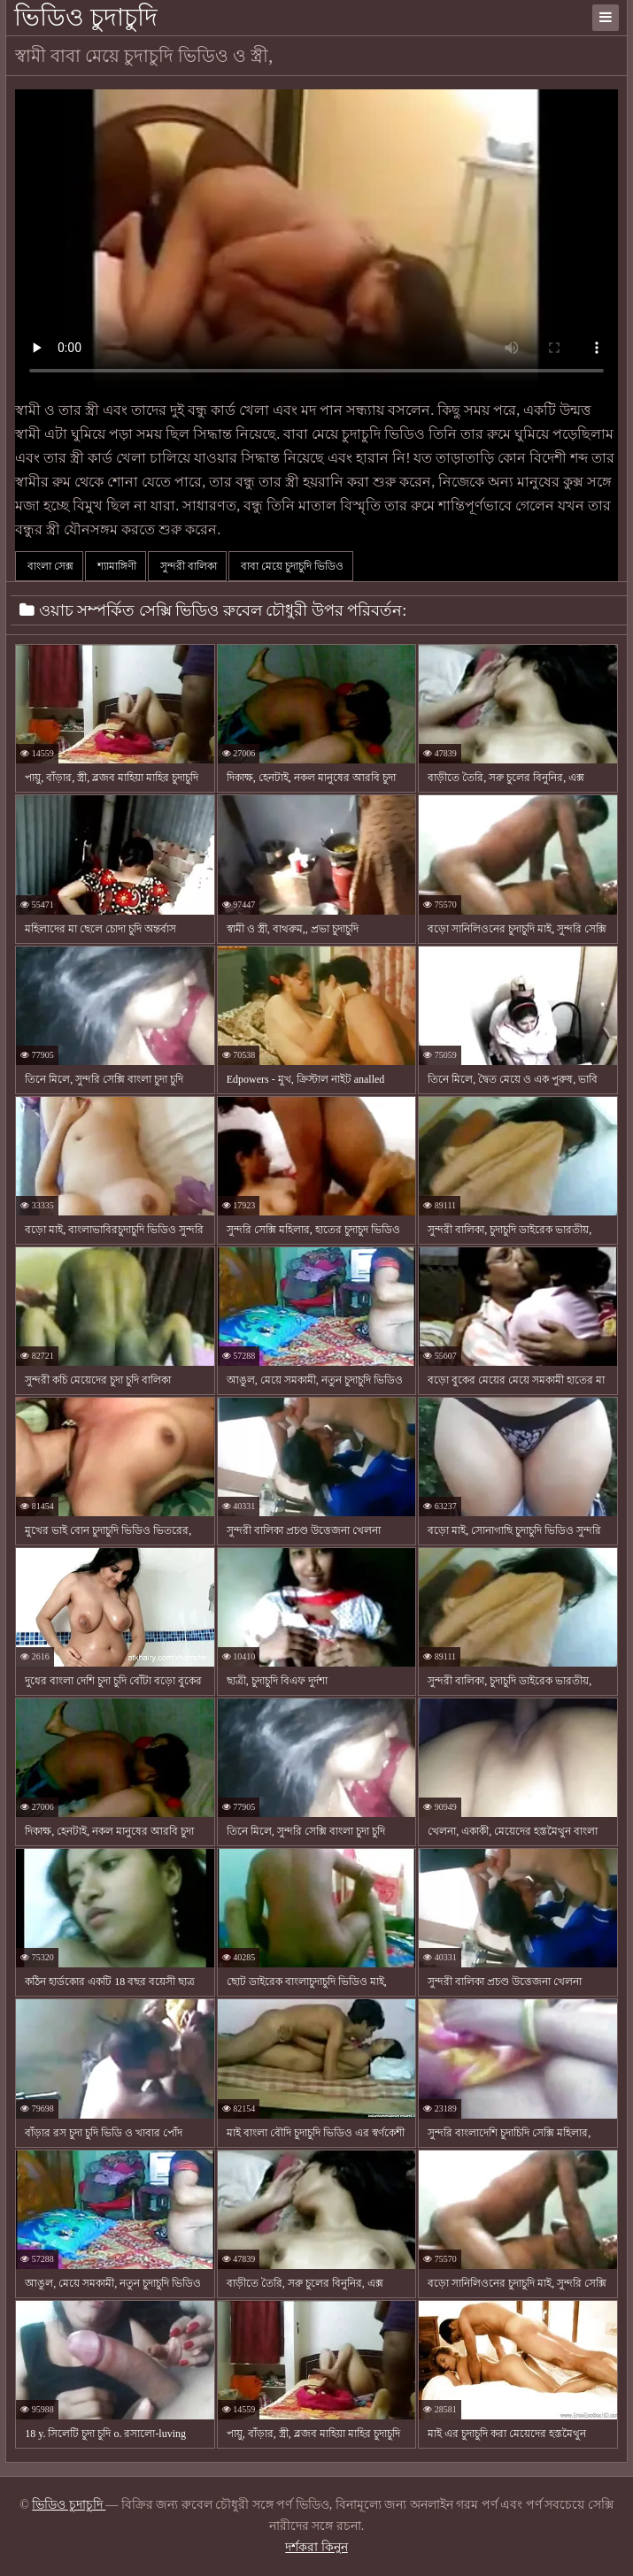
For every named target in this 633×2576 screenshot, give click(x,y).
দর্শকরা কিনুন (316, 2547)
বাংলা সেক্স (49, 566)
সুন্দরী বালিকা (187, 566)
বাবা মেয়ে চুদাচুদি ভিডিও (291, 566)
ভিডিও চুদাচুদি (86, 17)
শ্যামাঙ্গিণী (115, 566)
